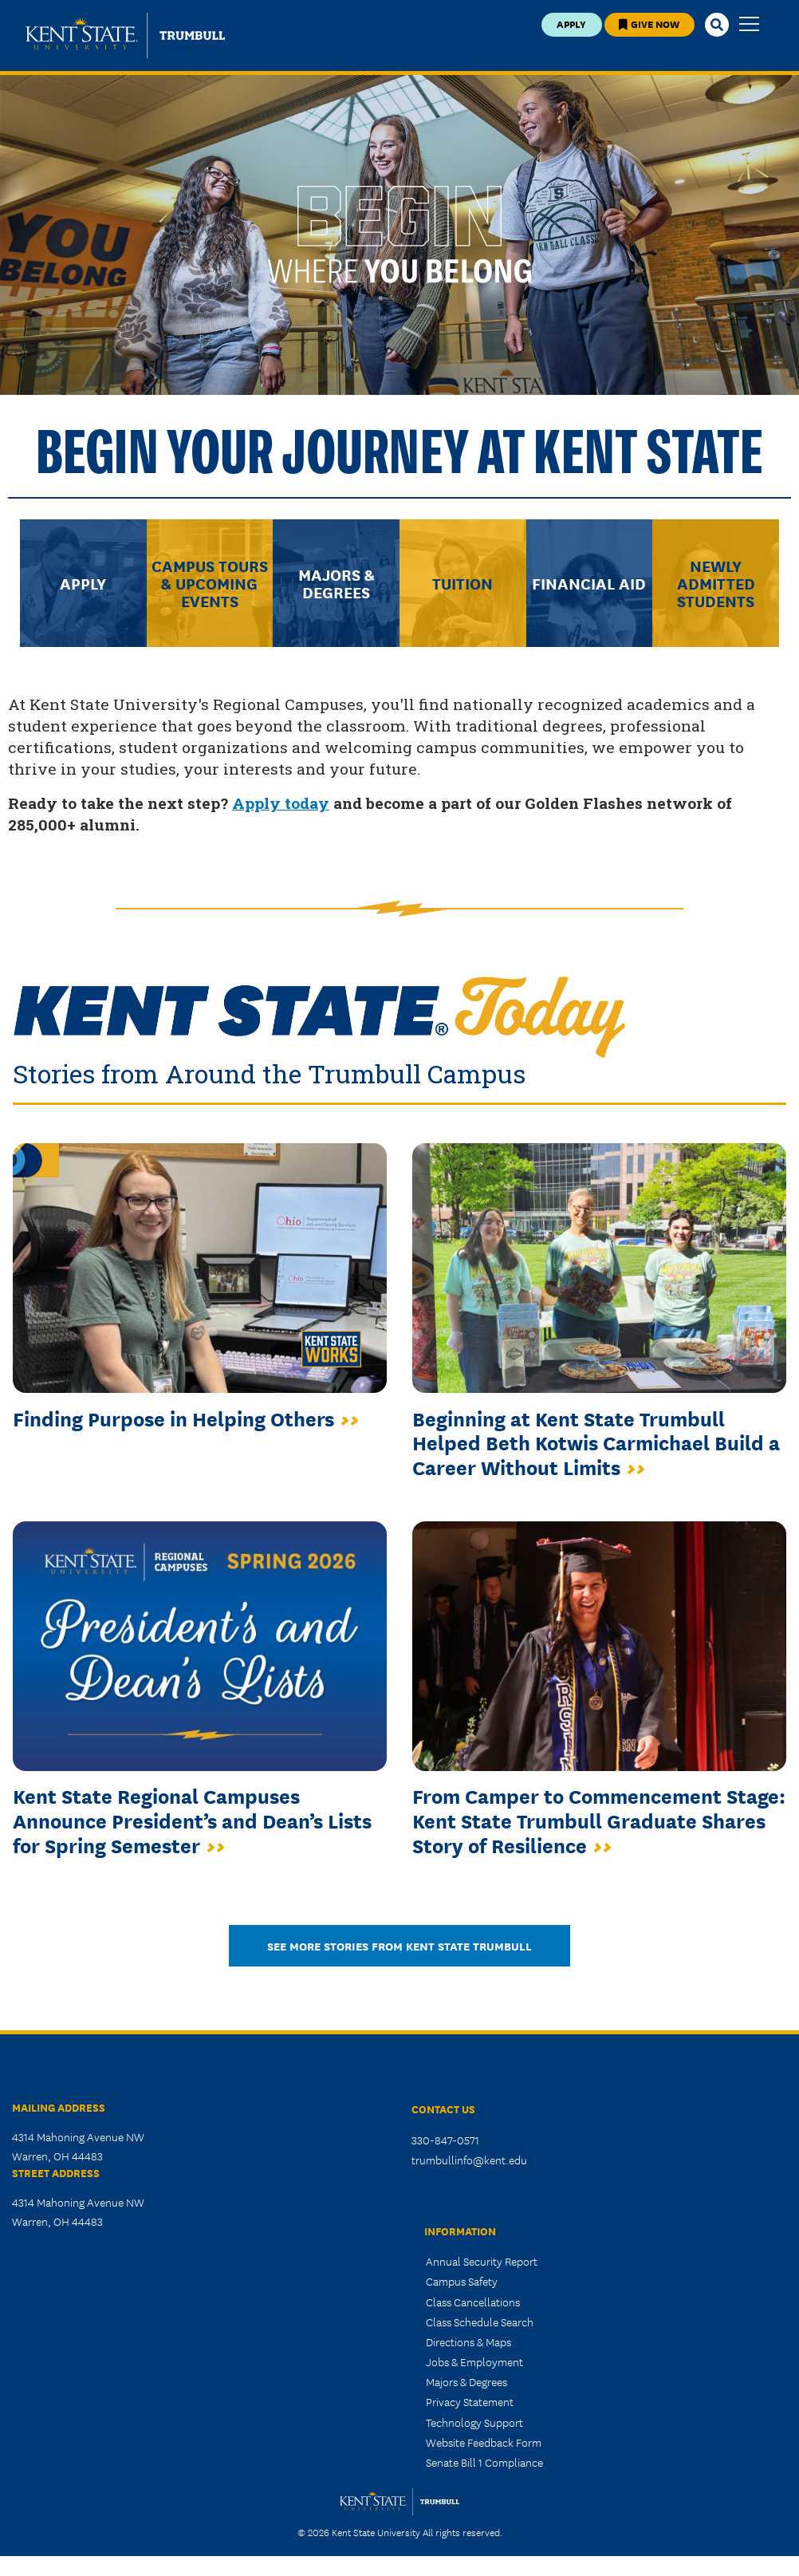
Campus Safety (462, 2281)
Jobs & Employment (474, 2361)
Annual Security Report (481, 2261)
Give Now (649, 23)
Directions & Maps (468, 2341)
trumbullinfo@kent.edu (469, 2159)
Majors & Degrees (466, 2381)
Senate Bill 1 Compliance (484, 2462)
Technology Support (474, 2422)
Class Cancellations (473, 2301)
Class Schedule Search (479, 2321)
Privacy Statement (470, 2401)
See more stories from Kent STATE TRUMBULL (399, 1945)
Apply (571, 23)
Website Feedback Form (483, 2442)
